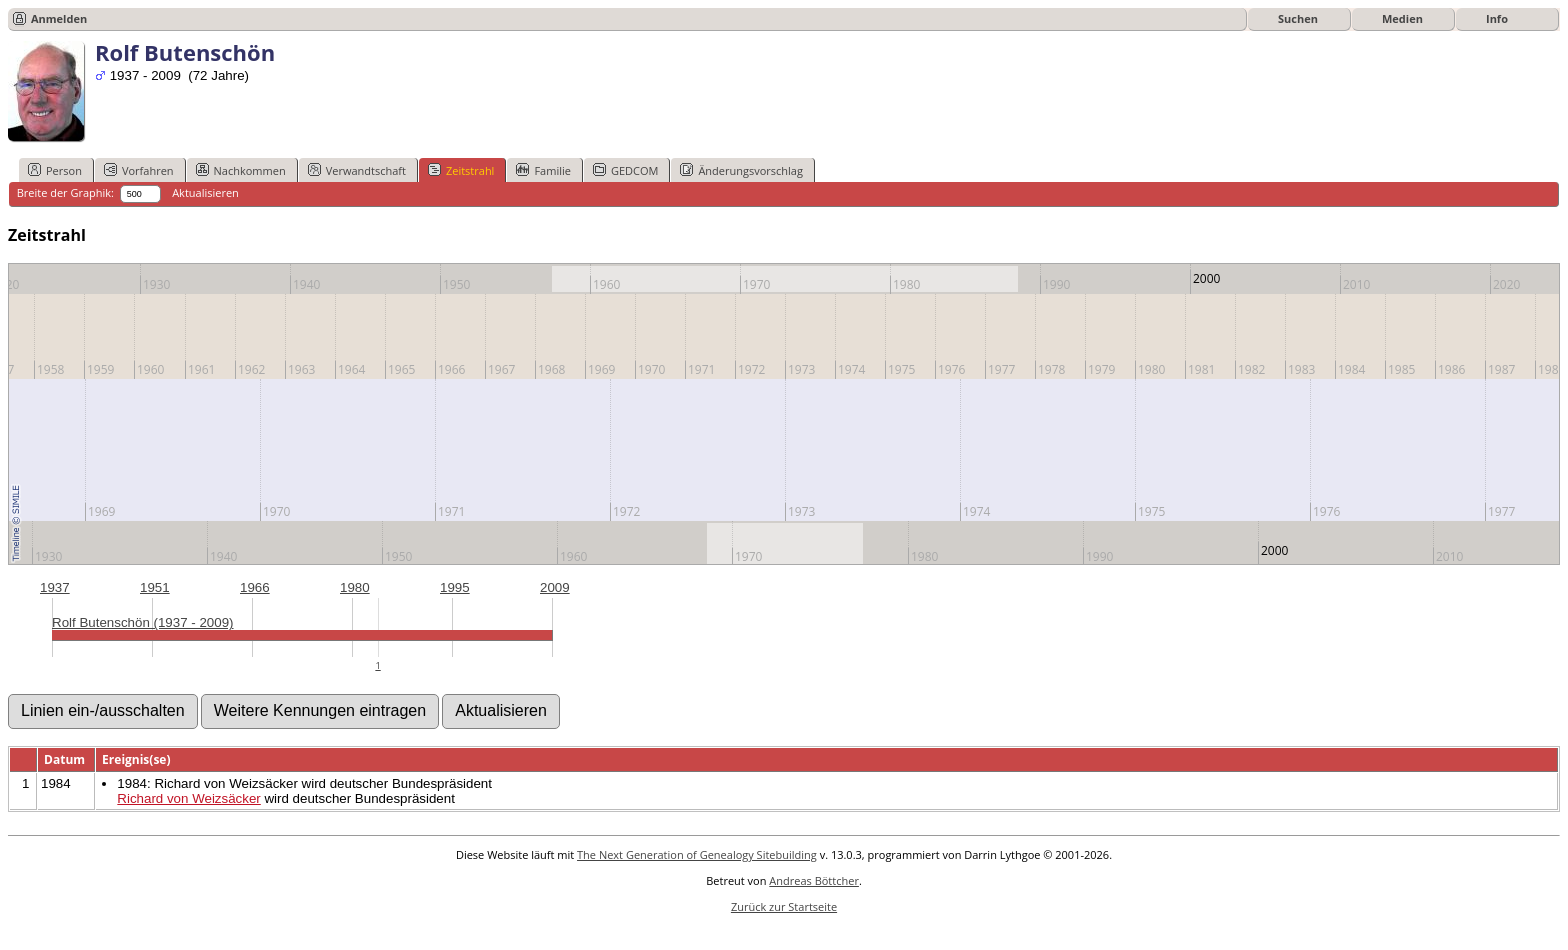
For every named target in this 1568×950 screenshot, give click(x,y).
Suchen (1298, 18)
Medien (1402, 18)
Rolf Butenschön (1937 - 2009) (143, 622)
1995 (455, 587)
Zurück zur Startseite (784, 906)
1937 (55, 587)
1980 (355, 587)
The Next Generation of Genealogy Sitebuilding (697, 854)
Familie (543, 170)
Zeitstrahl (461, 170)
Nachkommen (241, 170)
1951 (155, 587)
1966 (255, 587)
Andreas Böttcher (814, 880)
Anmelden (59, 18)
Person (55, 170)
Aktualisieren (205, 192)
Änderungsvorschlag (741, 170)
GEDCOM (625, 170)
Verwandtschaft (357, 170)
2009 (555, 587)
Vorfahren (139, 170)
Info (1497, 18)
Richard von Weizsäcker (188, 798)
